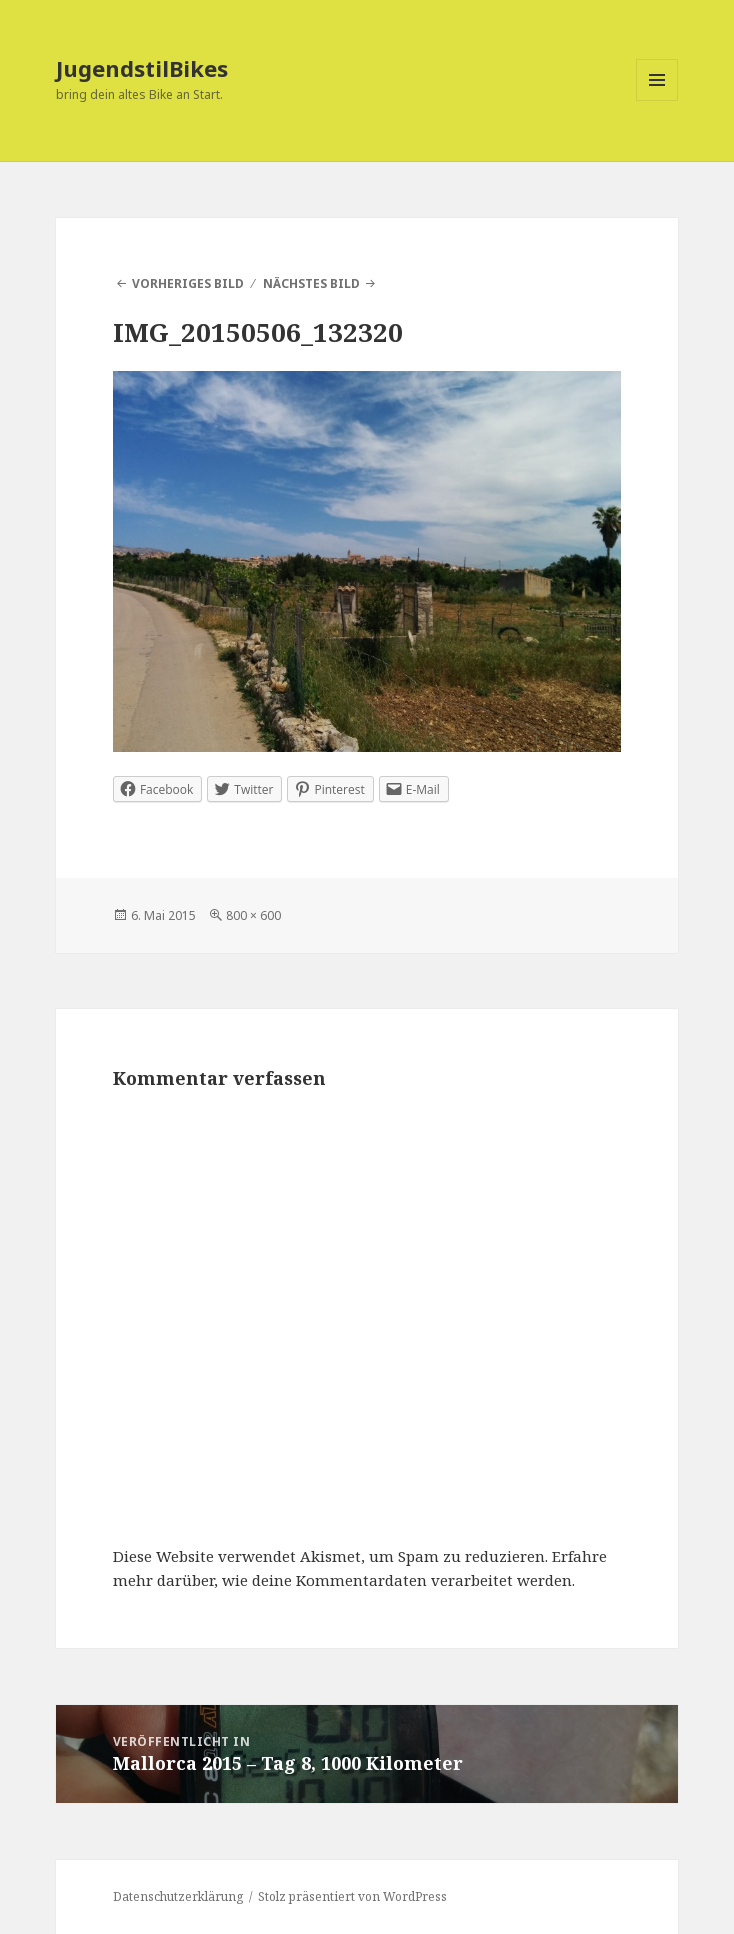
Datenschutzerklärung (178, 1896)
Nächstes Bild (311, 283)
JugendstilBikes (142, 68)
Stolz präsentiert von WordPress (352, 1896)
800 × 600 (253, 915)
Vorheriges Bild (188, 283)
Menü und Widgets (657, 100)
